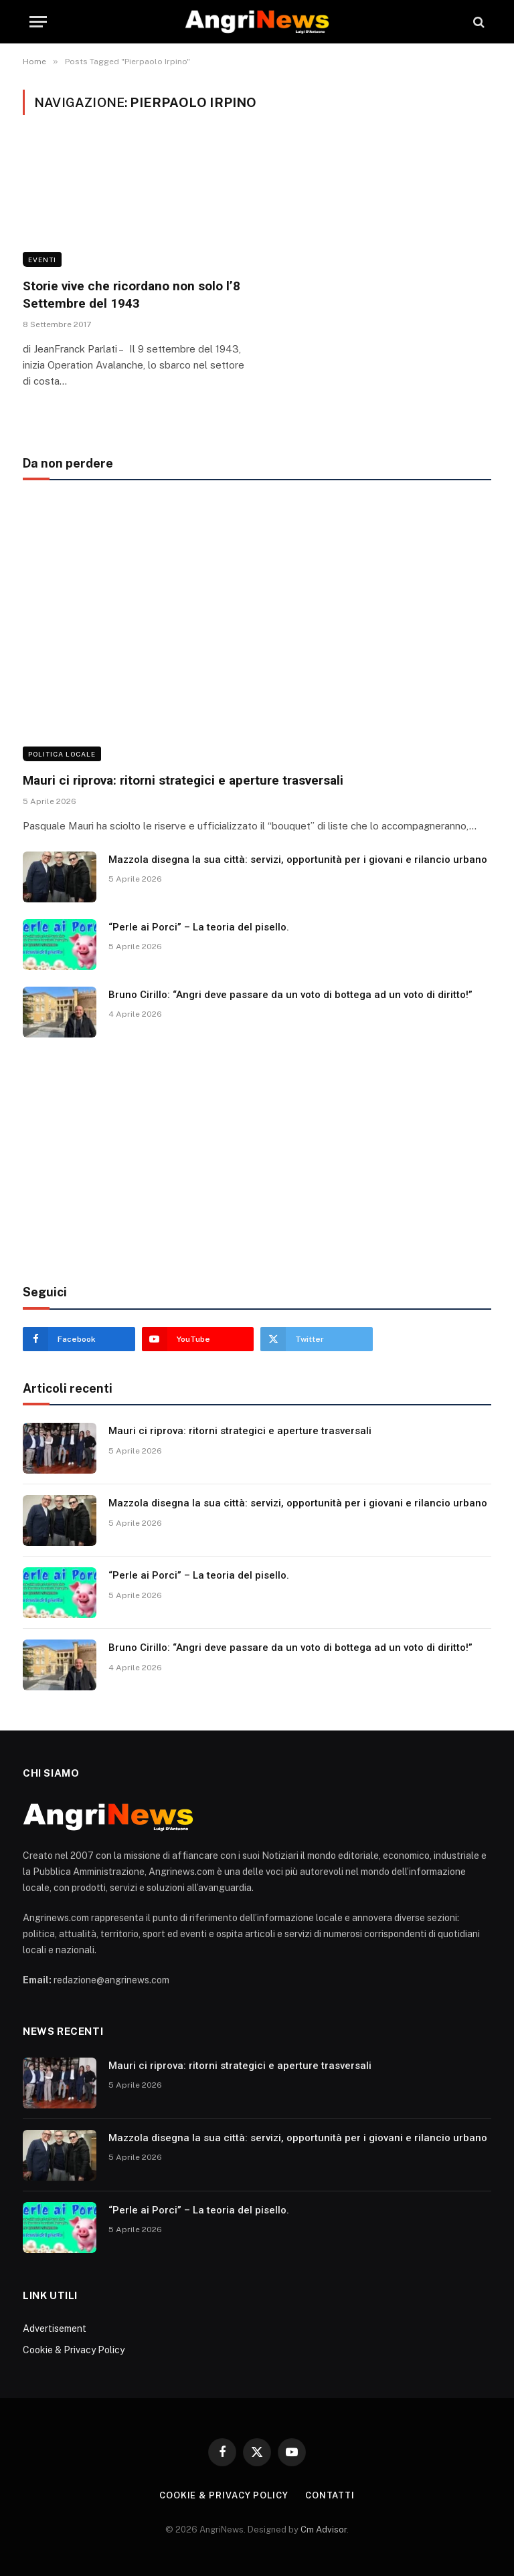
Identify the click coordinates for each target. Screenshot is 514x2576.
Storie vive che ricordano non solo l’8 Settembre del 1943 (131, 294)
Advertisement (54, 2328)
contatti (330, 2495)
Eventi (42, 260)
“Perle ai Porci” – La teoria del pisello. (198, 927)
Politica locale (62, 754)
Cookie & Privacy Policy (73, 2350)
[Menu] (38, 22)
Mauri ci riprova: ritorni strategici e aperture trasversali (183, 780)
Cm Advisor (324, 2529)
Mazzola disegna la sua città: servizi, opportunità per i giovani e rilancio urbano (297, 860)
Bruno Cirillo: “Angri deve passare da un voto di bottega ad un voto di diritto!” (290, 995)
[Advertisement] (257, 1161)
